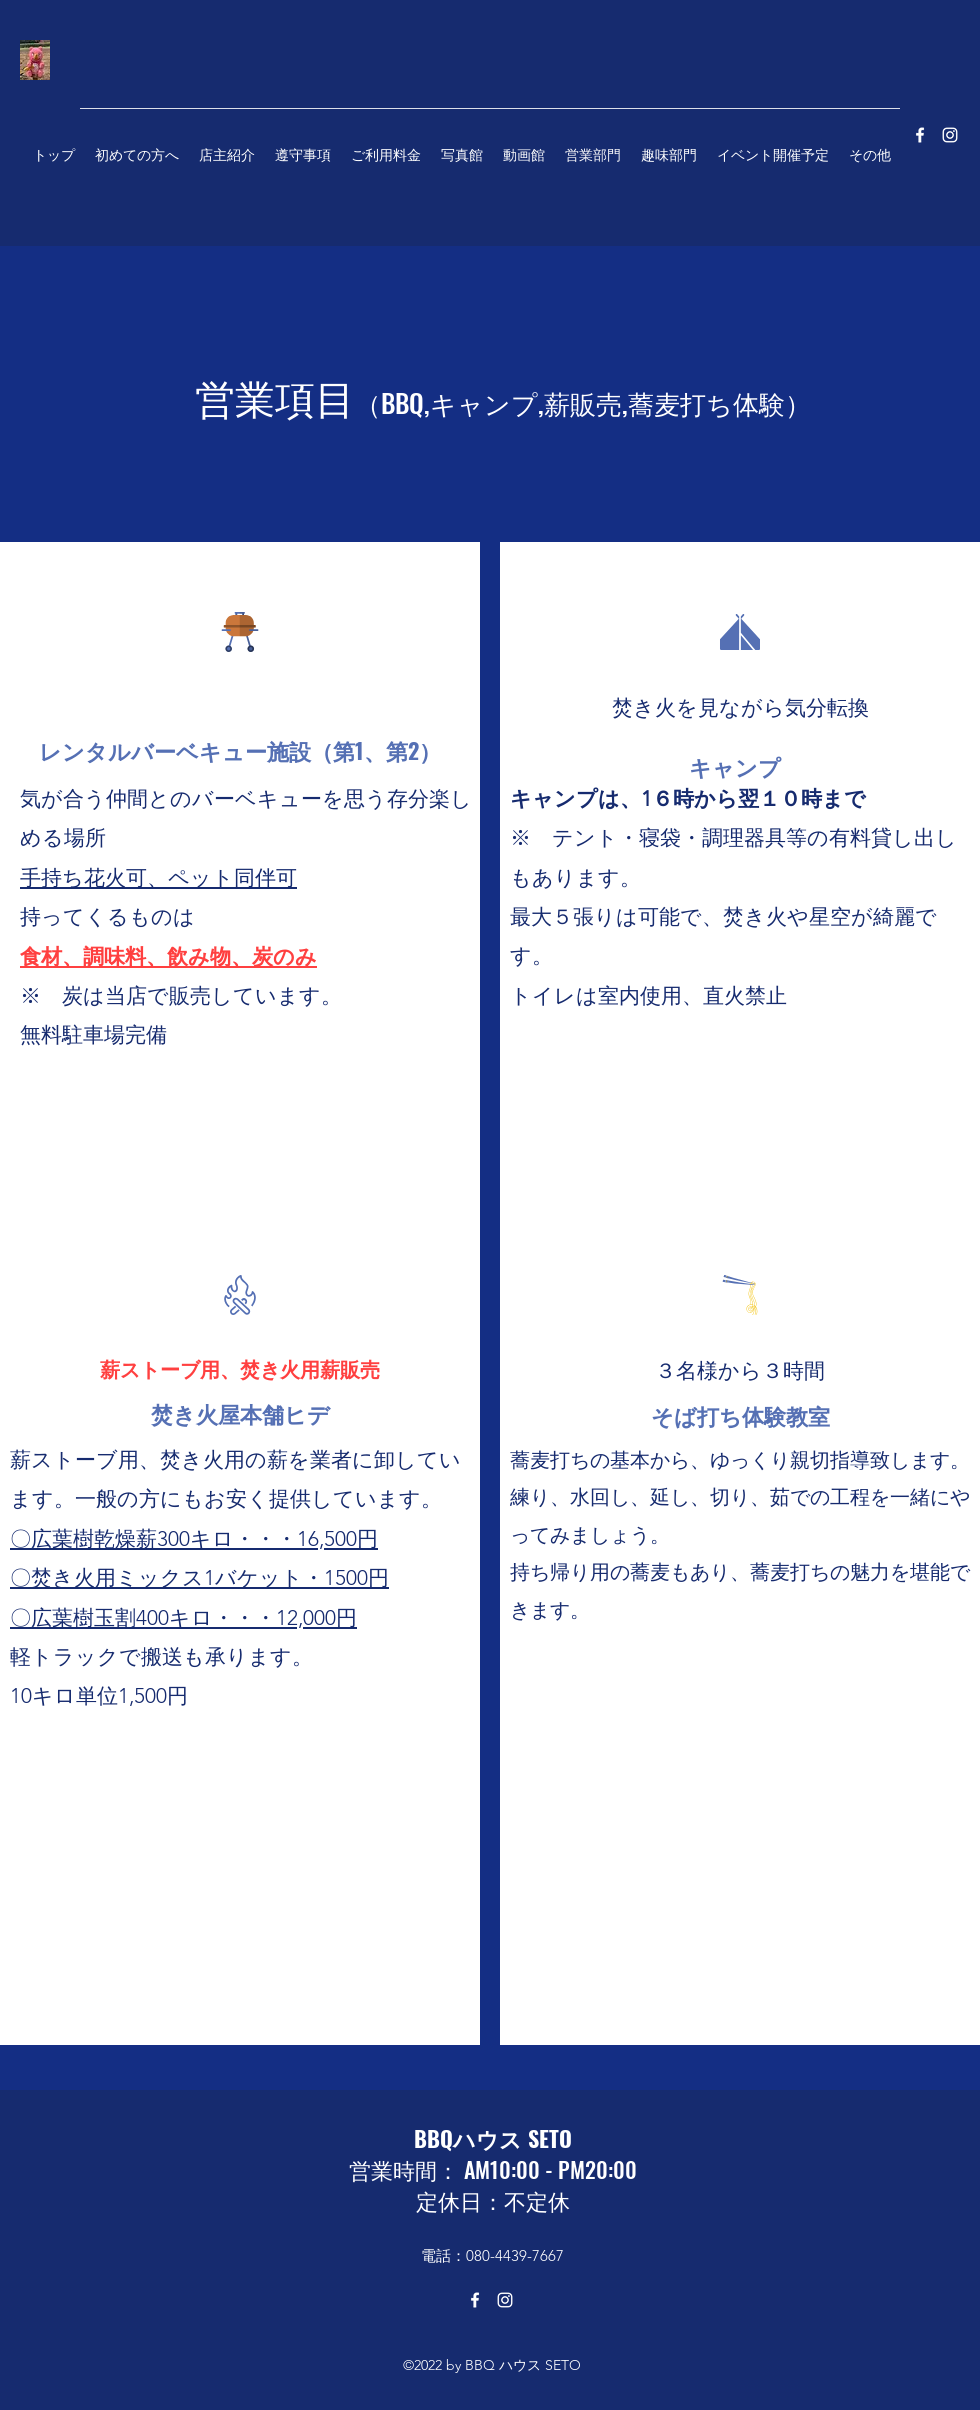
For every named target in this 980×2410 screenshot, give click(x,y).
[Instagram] (505, 2300)
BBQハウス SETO (493, 2138)
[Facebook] (475, 2300)
